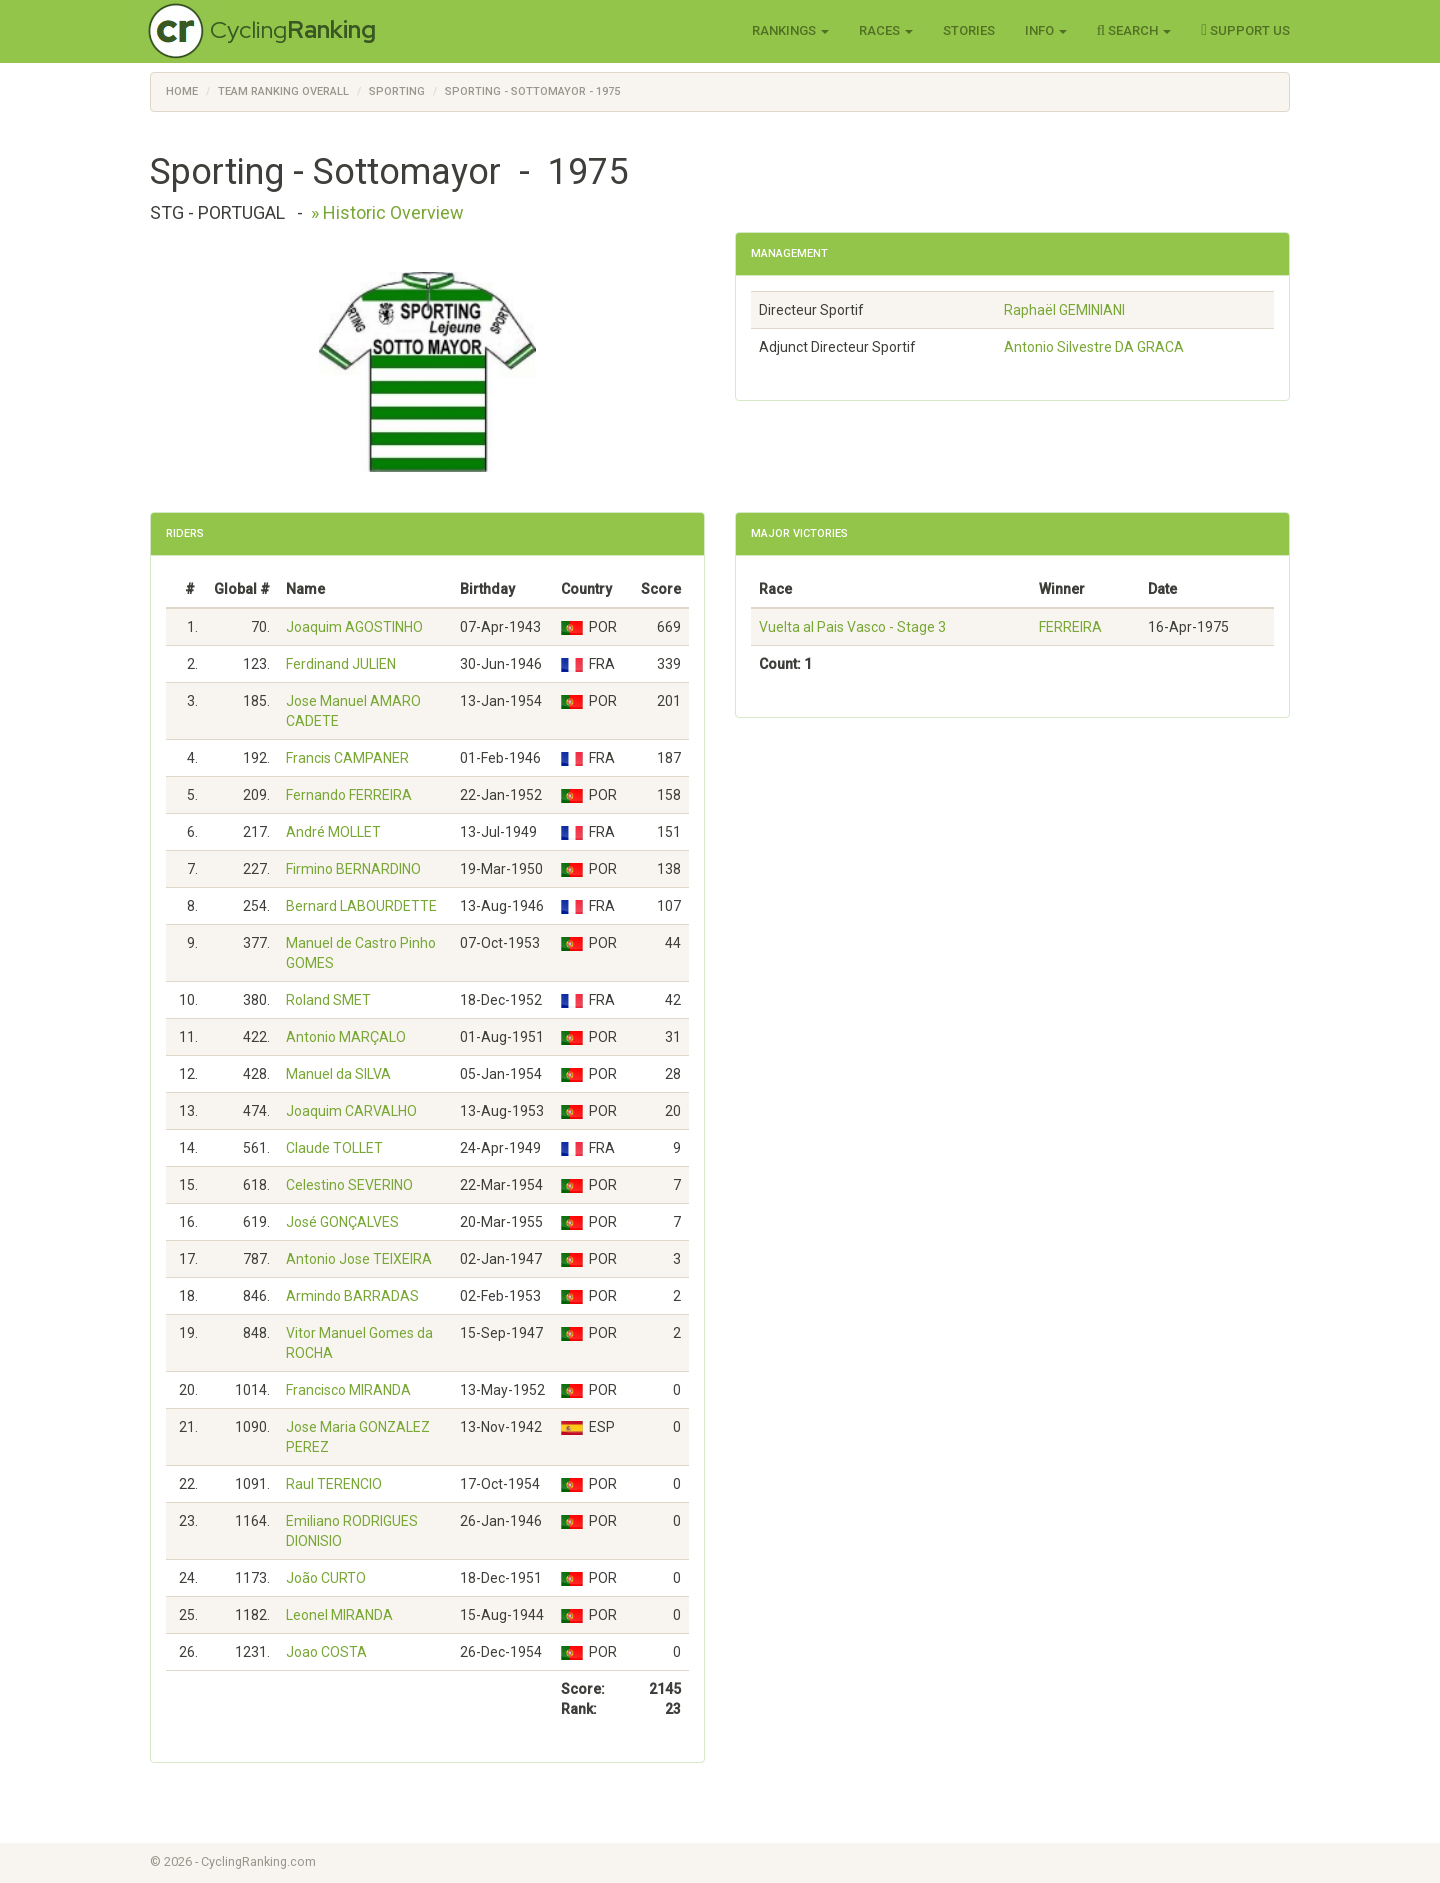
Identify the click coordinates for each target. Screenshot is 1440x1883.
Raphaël (1064, 310)
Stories (969, 30)
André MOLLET (333, 832)
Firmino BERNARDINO (353, 869)
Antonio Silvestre (1094, 347)
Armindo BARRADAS (352, 1296)
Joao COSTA (326, 1652)
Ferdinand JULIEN (341, 664)
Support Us (1245, 30)
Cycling (293, 29)
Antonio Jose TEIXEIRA (359, 1259)
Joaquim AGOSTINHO (354, 627)
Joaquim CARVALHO (351, 1111)
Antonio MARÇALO (346, 1037)
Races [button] (886, 30)
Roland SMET (328, 1000)
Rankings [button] (790, 30)
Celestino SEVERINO (349, 1185)
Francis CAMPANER (347, 758)
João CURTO (326, 1578)
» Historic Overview (387, 212)
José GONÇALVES (342, 1222)
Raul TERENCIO (334, 1484)
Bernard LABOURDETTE (361, 906)
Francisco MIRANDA (348, 1390)
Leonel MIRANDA (339, 1615)
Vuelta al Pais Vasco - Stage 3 (852, 627)
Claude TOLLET (334, 1148)
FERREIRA (1070, 627)
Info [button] (1046, 30)
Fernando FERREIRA (349, 795)
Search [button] (1134, 30)
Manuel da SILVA (338, 1074)
